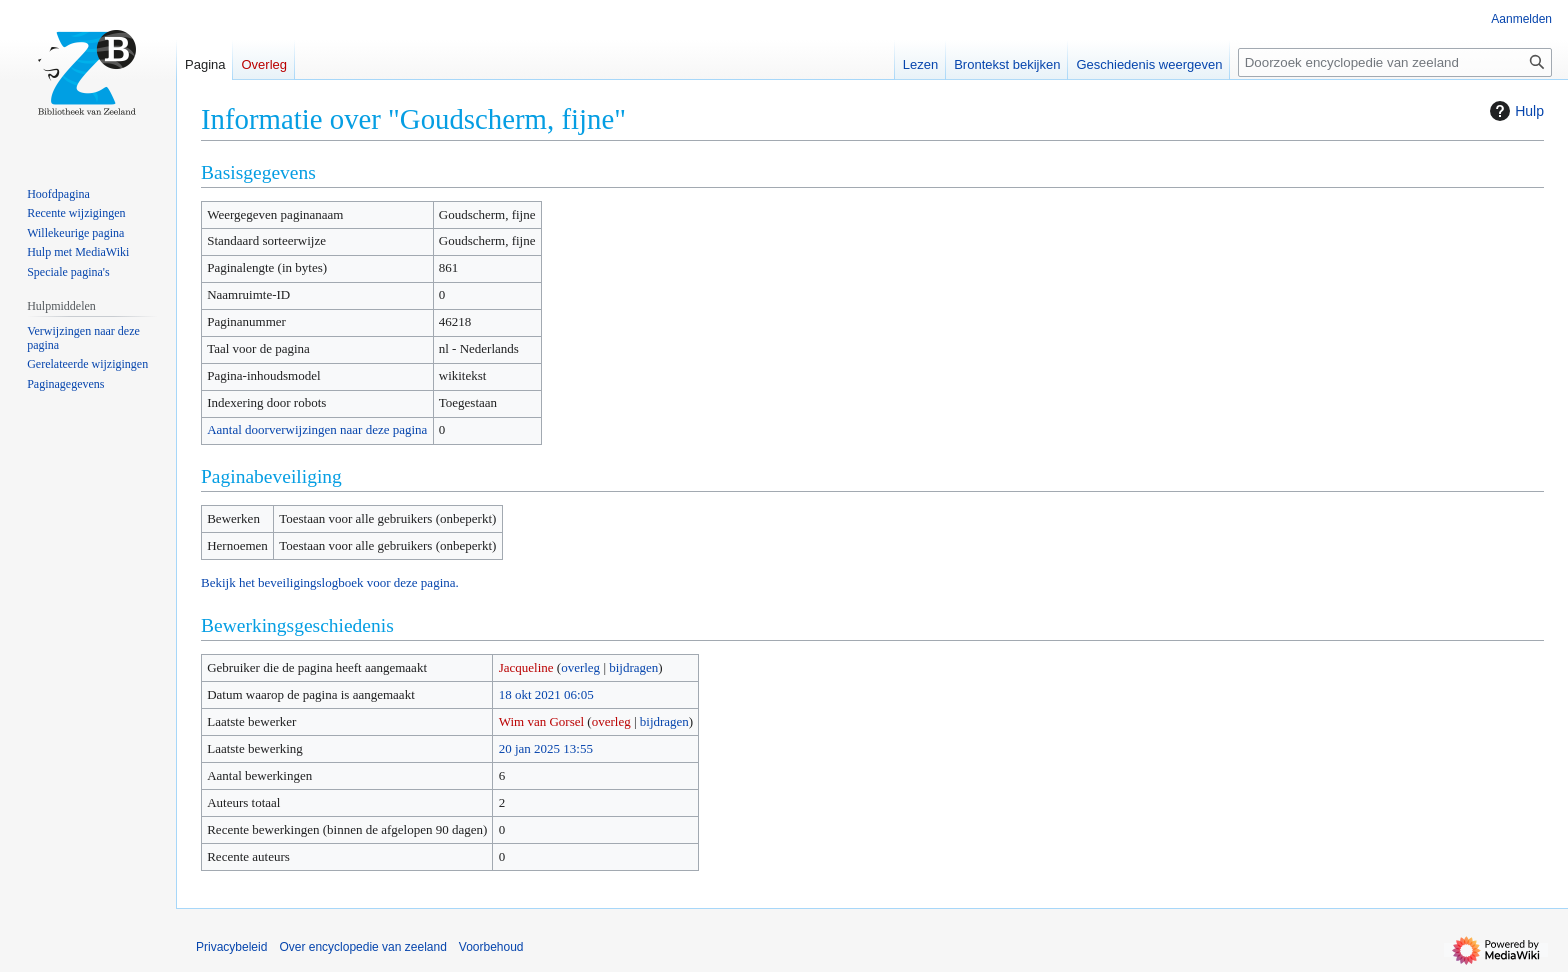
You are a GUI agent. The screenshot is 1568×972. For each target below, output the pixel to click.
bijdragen (633, 667)
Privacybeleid (231, 947)
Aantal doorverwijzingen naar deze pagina (317, 429)
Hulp (1514, 111)
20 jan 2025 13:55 (546, 748)
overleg (580, 667)
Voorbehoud (491, 947)
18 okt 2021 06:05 (546, 694)
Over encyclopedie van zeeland (362, 947)
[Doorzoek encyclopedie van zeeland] (1395, 62)
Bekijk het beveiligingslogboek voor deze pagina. (330, 582)
